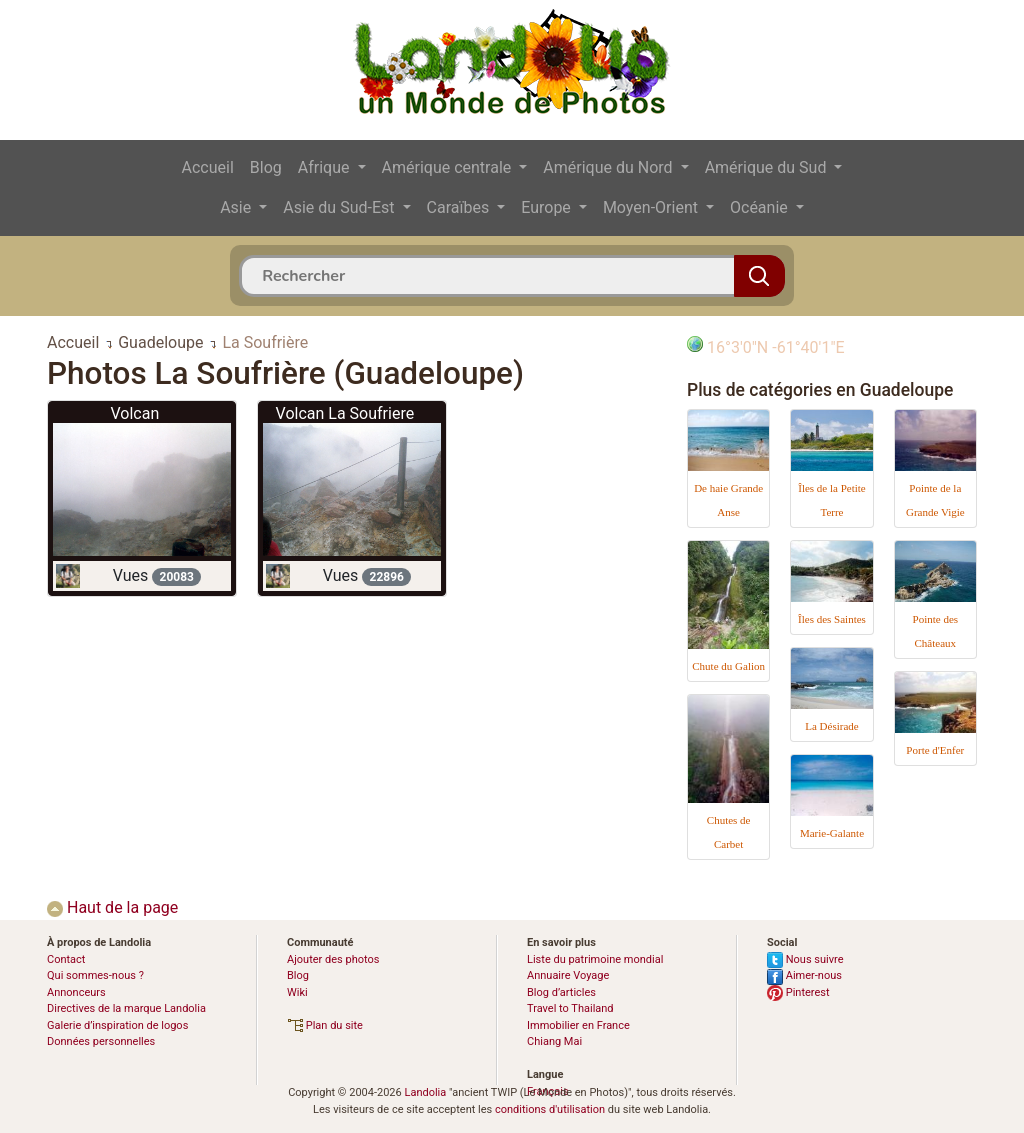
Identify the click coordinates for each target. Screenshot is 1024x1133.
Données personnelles (101, 1041)
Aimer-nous (804, 975)
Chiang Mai (554, 1041)
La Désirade (831, 726)
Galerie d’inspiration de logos (117, 1025)
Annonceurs (76, 992)
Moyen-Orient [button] (652, 207)
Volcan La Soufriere (345, 413)
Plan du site (325, 1025)
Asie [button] (237, 207)
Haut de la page (112, 907)
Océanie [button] (761, 207)
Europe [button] (548, 207)
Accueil (208, 167)
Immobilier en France (578, 1025)
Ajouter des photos (333, 959)
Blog (266, 167)
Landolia (425, 1092)
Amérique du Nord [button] (609, 167)
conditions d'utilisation (550, 1109)
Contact (66, 959)
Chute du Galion (728, 666)
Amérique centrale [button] (449, 167)
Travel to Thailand (570, 1008)
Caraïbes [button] (460, 207)
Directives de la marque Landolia (126, 1008)
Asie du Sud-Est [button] (340, 207)
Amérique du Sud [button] (768, 167)
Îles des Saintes (832, 619)
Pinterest (798, 992)
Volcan (134, 413)
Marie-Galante (832, 833)
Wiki (297, 992)
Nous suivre (805, 959)
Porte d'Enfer (935, 750)
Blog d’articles (561, 992)
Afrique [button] (326, 167)
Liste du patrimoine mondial (595, 959)
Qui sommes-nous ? (95, 975)
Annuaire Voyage (568, 975)
